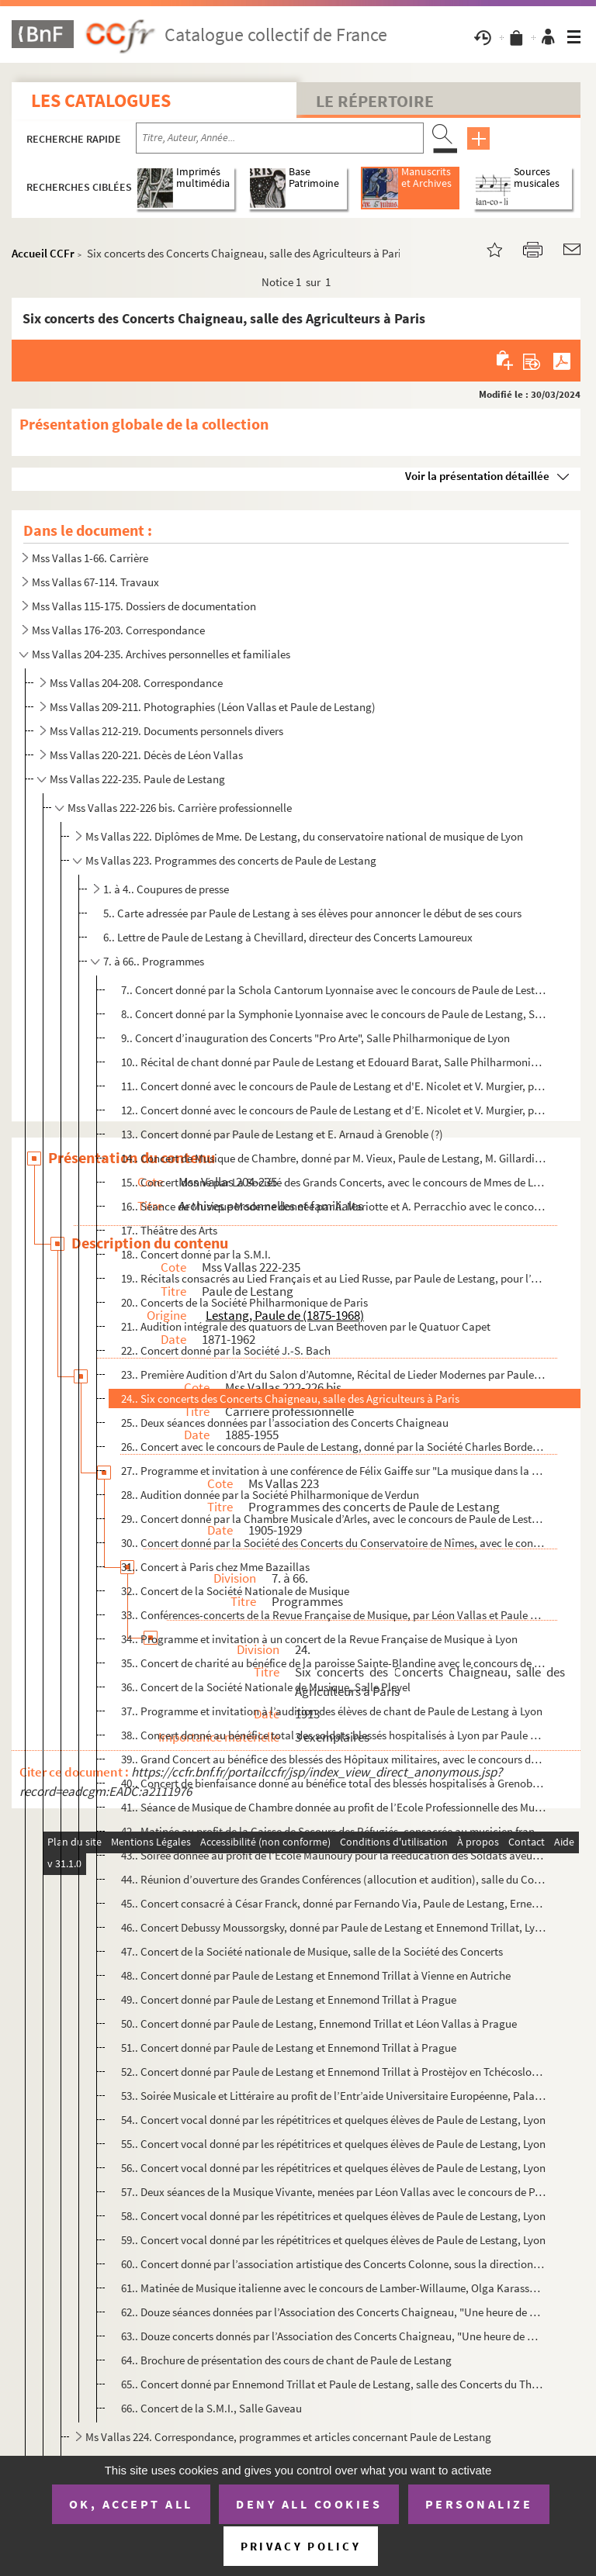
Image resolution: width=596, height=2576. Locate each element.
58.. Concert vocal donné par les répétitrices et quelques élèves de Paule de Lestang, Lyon (333, 2215)
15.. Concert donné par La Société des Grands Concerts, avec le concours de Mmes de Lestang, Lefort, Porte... (333, 1182)
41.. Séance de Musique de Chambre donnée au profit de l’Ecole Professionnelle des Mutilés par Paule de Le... (333, 1807)
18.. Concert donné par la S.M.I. (196, 1254)
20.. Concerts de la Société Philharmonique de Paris (244, 1302)
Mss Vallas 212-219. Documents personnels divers (166, 730)
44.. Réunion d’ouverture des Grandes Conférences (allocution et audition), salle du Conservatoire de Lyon (333, 1879)
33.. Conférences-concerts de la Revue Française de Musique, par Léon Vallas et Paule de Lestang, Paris (333, 1614)
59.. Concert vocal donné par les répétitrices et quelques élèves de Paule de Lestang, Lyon (333, 2239)
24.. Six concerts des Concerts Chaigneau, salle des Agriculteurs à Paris (290, 1398)
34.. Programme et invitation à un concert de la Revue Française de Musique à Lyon (319, 1639)
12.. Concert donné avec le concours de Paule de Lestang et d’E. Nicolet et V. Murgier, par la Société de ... (333, 1110)
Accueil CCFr (43, 253)
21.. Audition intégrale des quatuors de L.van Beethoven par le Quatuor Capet (305, 1326)
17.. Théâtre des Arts (169, 1230)
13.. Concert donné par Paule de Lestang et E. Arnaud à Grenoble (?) (282, 1134)
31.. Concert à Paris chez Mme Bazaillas (215, 1566)
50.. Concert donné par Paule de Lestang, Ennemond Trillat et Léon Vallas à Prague (319, 2023)
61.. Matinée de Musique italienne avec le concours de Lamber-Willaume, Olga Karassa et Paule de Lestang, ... (333, 2288)
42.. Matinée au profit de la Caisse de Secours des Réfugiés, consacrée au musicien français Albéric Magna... (333, 1831)
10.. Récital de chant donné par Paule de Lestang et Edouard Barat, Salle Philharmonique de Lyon (333, 1062)
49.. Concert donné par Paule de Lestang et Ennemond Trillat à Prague (288, 1999)
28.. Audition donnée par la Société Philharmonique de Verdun (270, 1494)
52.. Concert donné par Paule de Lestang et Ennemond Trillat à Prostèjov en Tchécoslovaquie (333, 2071)
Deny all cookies (309, 2504)
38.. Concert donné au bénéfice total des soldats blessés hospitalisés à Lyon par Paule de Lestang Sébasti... (333, 1735)
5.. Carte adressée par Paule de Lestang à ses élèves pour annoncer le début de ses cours (312, 913)
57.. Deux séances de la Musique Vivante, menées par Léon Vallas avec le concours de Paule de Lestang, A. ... (333, 2191)
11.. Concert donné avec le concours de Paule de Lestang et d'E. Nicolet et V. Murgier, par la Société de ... (333, 1086)
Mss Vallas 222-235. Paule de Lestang (137, 779)
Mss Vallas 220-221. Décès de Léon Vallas (146, 755)
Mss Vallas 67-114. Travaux (95, 582)
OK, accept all (131, 2504)
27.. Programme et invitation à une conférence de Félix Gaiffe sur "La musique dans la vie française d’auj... (333, 1470)
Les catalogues (101, 100)
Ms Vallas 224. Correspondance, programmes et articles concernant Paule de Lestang (288, 2436)
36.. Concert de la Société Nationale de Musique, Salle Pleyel (266, 1687)
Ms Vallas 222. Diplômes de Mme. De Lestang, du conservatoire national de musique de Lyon (304, 836)
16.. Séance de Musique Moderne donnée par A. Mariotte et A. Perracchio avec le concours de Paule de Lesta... (333, 1206)
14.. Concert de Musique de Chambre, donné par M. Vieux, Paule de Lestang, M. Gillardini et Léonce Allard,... (333, 1158)
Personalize (479, 2504)
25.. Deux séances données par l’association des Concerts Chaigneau (285, 1422)
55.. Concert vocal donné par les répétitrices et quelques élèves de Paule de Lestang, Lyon (333, 2143)
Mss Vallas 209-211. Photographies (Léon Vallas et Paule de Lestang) (213, 706)
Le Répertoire (375, 101)
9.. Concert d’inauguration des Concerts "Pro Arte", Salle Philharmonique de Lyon (315, 1038)
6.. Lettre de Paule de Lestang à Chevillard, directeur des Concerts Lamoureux (288, 937)
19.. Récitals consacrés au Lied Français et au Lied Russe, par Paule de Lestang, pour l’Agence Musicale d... (333, 1278)
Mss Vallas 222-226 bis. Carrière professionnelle (180, 807)
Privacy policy (301, 2546)
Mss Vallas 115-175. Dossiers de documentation (144, 606)
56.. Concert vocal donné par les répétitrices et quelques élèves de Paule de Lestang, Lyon (333, 2167)
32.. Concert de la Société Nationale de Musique (235, 1590)
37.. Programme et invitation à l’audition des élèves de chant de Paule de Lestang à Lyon (331, 1711)
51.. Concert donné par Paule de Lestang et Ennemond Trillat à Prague (288, 2047)
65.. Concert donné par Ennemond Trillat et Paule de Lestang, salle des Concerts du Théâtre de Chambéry (333, 2384)
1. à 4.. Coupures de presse (166, 889)
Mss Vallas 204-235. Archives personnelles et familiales (161, 654)
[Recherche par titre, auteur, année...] (280, 138)
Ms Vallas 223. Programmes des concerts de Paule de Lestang (230, 860)
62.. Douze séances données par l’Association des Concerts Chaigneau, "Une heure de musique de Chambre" (333, 2312)
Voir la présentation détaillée (477, 475)
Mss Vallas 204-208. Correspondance (136, 682)
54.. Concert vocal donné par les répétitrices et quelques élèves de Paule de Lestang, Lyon (333, 2119)
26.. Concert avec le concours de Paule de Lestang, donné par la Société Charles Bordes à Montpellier (333, 1446)
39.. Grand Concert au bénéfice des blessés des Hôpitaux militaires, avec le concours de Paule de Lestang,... (333, 1759)
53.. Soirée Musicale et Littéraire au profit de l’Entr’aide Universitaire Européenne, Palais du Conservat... (333, 2095)
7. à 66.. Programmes (153, 961)
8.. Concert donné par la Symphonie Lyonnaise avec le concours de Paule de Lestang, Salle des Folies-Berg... (333, 1014)
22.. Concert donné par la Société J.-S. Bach (226, 1350)
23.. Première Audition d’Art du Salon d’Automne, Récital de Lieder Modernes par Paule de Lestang (333, 1374)
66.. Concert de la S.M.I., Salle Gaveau (211, 2408)
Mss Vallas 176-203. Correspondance (118, 630)
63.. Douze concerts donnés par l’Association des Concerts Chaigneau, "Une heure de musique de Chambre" (333, 2336)
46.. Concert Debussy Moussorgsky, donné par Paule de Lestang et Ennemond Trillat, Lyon (333, 1927)
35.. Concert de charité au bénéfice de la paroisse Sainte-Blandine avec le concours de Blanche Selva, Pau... (333, 1663)
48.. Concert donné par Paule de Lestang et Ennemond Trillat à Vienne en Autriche (316, 1975)
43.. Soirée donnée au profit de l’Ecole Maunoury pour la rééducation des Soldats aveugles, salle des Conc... (333, 1855)
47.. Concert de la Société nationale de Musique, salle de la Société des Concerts (312, 1951)
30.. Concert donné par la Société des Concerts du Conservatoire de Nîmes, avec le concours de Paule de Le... (333, 1542)
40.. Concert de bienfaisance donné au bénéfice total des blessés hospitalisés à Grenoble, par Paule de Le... (333, 1783)
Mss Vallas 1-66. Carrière (90, 558)
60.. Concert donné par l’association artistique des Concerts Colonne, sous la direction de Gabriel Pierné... (333, 2264)
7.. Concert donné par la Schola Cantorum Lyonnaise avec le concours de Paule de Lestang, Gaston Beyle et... (333, 989)
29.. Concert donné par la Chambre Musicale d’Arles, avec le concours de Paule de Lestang (333, 1518)
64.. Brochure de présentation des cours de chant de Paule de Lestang (286, 2360)
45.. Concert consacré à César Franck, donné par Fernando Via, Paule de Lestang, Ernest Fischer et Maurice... (333, 1903)
